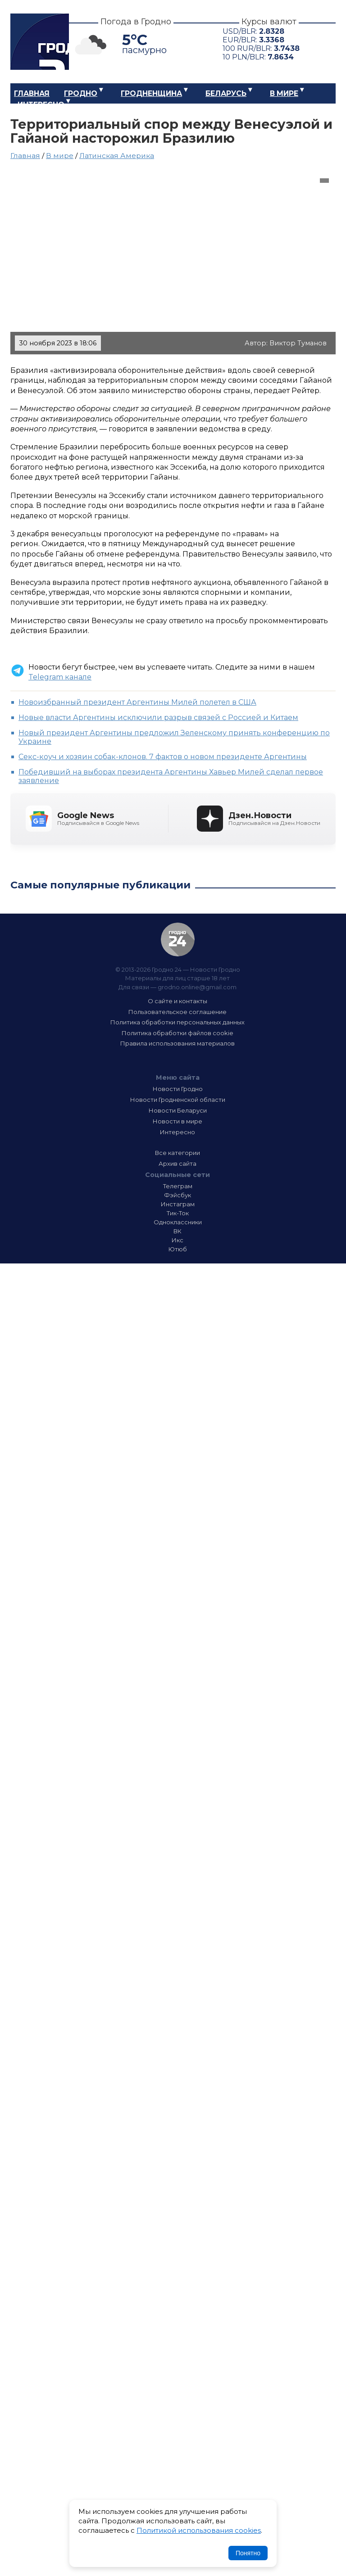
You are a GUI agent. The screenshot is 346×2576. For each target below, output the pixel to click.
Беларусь (225, 93)
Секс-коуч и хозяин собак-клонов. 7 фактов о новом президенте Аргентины (162, 756)
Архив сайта (177, 1163)
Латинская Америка (116, 155)
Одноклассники (178, 1222)
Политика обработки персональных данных (177, 1022)
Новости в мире (177, 1121)
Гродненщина (151, 93)
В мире (284, 93)
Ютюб (177, 1249)
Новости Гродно (178, 1088)
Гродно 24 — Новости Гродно (178, 939)
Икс (177, 1240)
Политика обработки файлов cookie (177, 1033)
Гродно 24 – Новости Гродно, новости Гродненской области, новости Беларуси (39, 42)
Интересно (41, 104)
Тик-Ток (178, 1213)
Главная (32, 93)
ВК (177, 1231)
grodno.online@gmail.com (197, 987)
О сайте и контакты (177, 1001)
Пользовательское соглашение (177, 1011)
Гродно (80, 93)
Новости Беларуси (178, 1110)
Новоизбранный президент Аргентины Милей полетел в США (137, 702)
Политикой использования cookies (199, 2530)
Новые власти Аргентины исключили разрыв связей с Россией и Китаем (158, 717)
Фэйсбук (177, 1195)
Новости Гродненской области (177, 1099)
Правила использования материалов (177, 1043)
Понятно (248, 2553)
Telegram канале (59, 677)
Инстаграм (178, 1204)
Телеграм (177, 1186)
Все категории (177, 1152)
